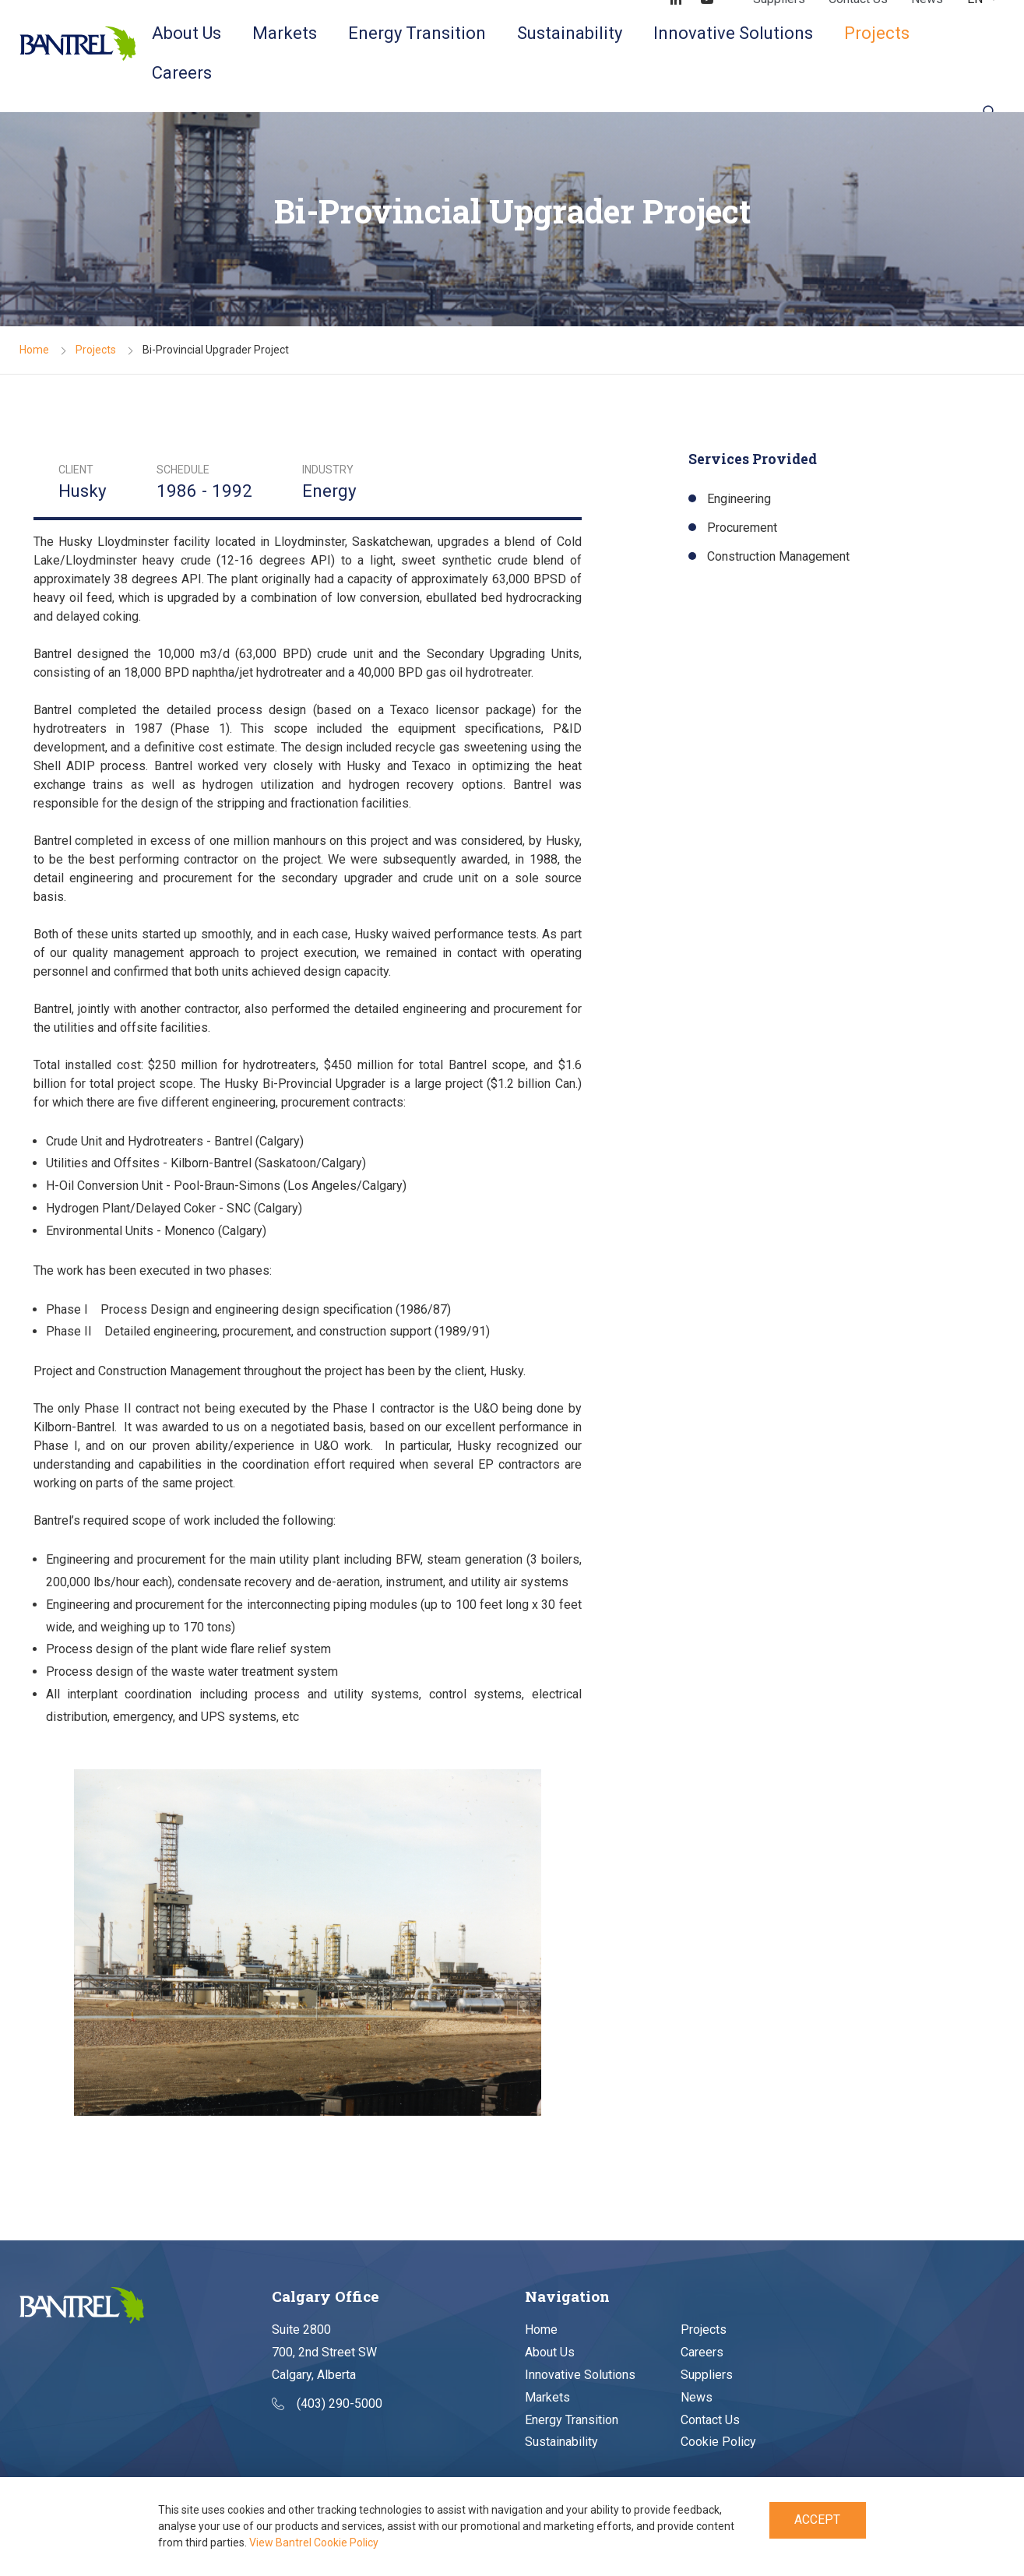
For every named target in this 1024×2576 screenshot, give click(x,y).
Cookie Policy (718, 2441)
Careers (182, 73)
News (697, 2397)
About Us (186, 33)
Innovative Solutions (733, 33)
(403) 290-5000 (327, 2403)
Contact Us (710, 2419)
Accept (817, 2520)
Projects (877, 33)
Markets (284, 33)
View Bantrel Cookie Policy (313, 2542)
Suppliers (707, 2374)
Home (34, 349)
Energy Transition (417, 33)
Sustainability (569, 33)
